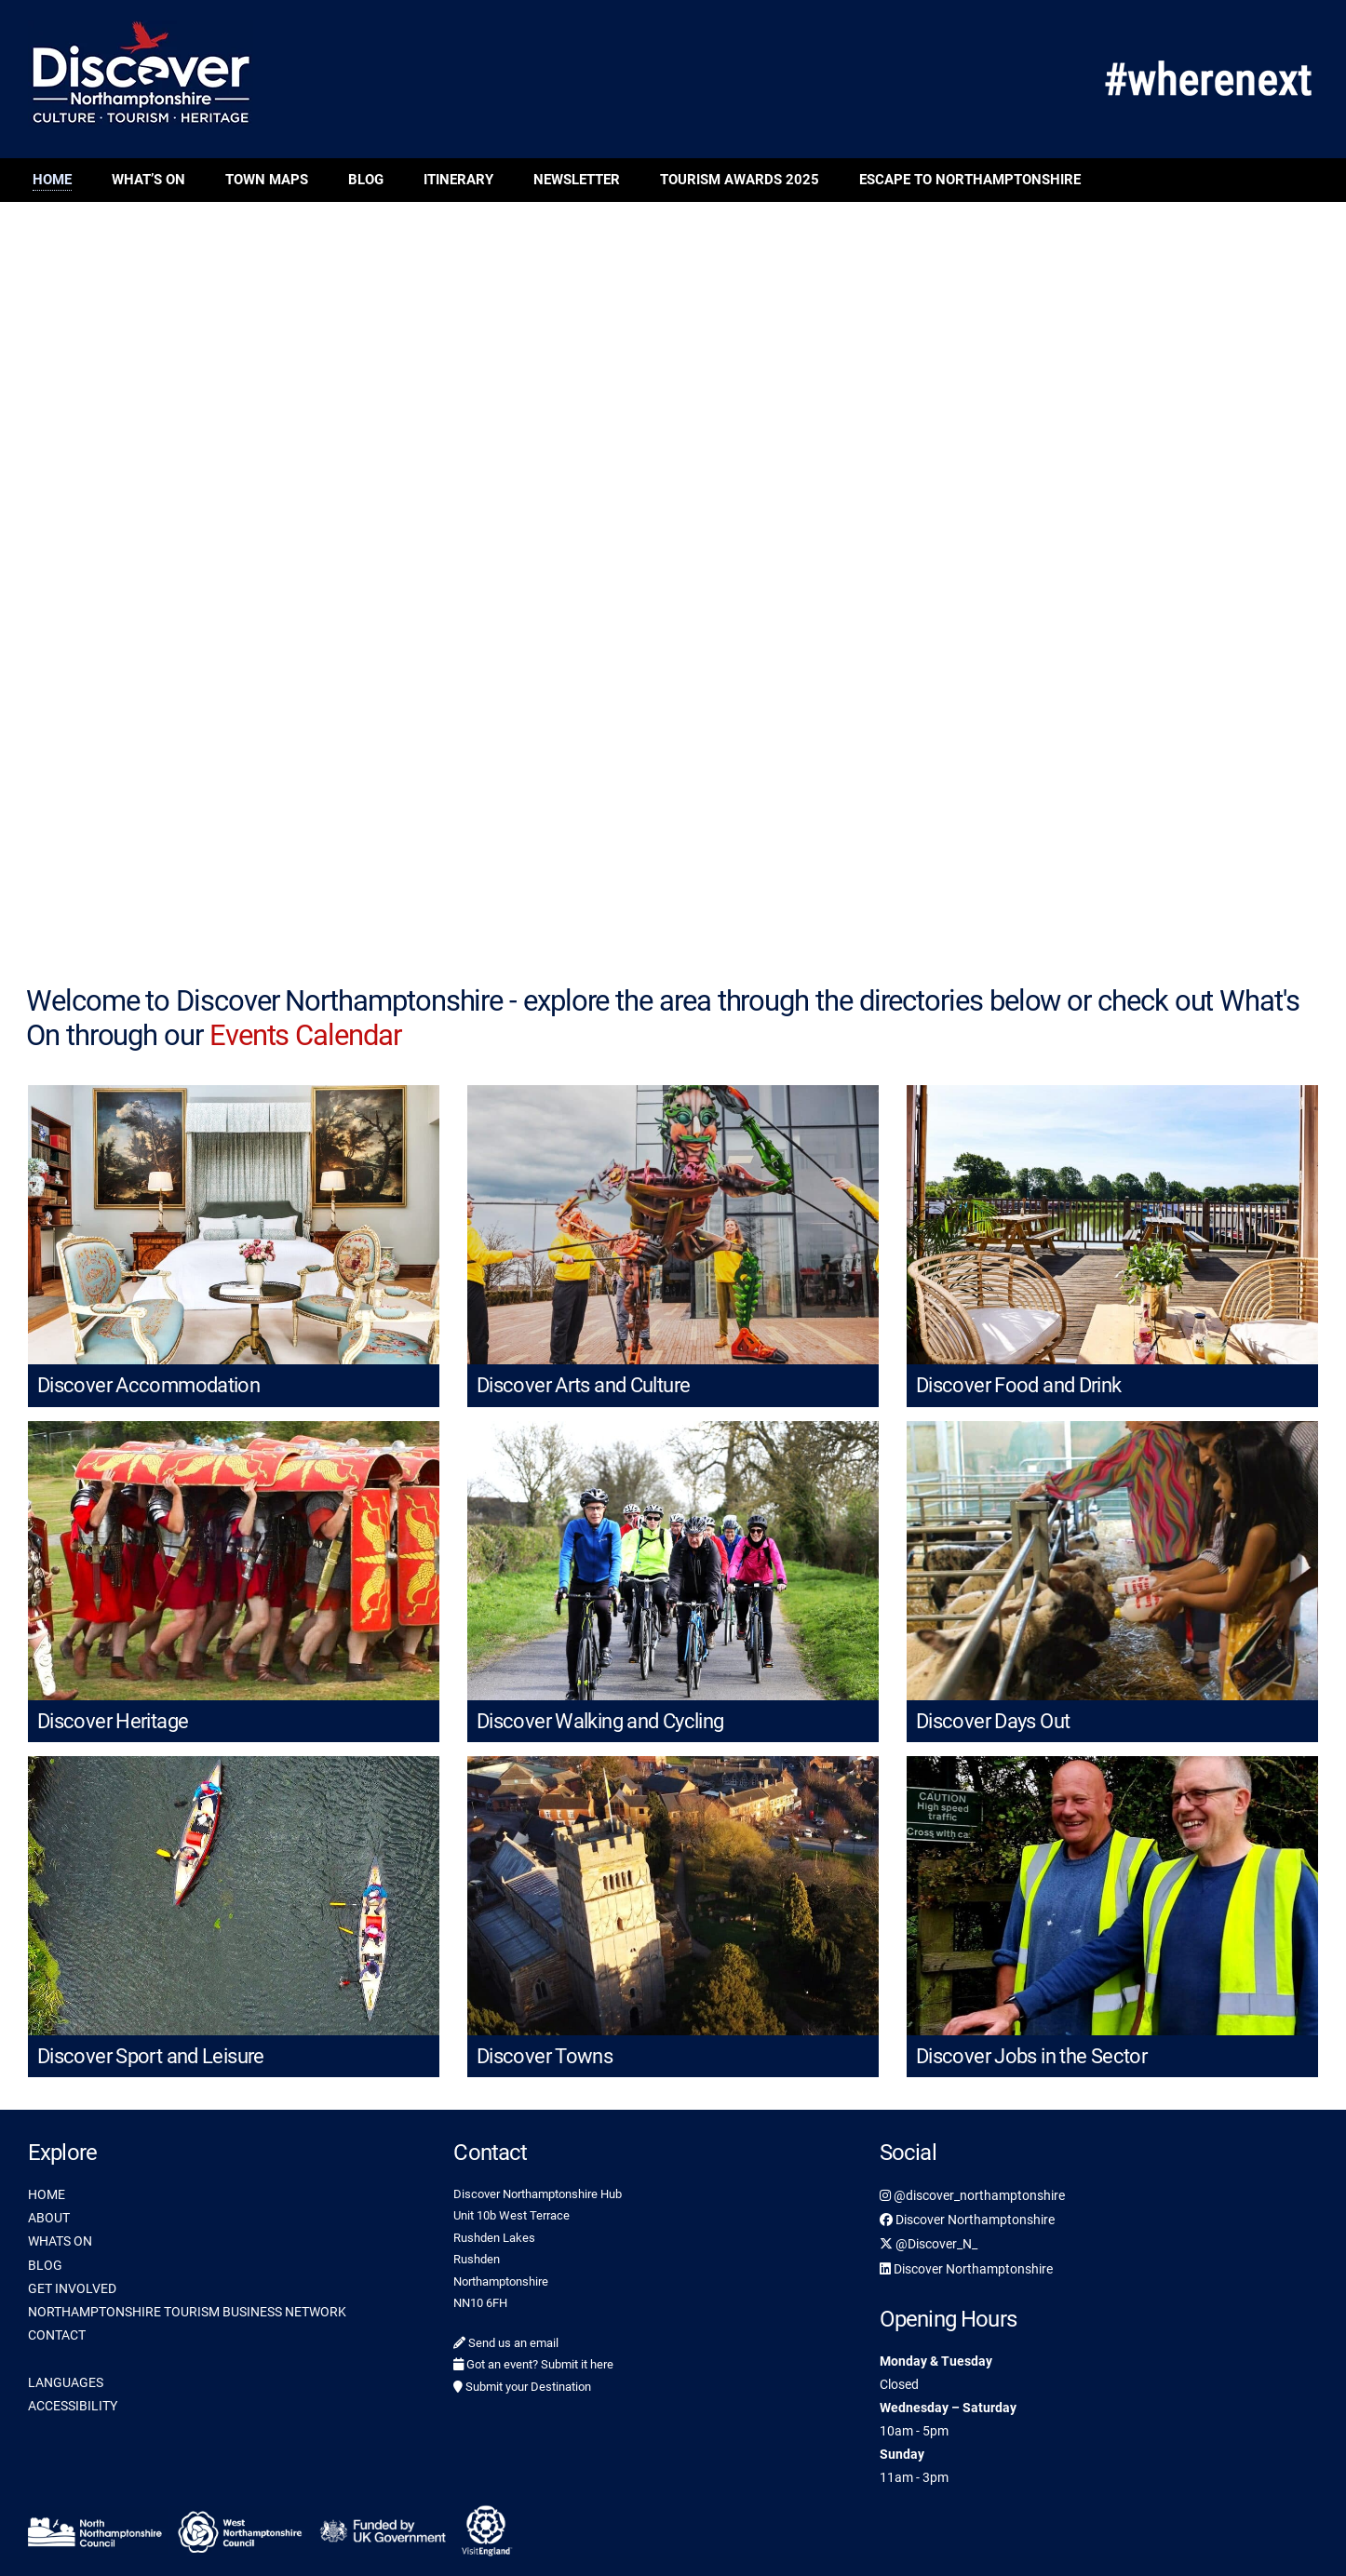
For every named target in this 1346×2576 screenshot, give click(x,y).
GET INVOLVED (72, 2288)
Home (52, 179)
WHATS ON (60, 2241)
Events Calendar (305, 1035)
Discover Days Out (993, 1721)
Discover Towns (544, 2056)
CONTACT (57, 2335)
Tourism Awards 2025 (739, 179)
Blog (366, 179)
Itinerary (458, 179)
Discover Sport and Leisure (150, 2056)
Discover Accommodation (148, 1385)
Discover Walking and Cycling (600, 1721)
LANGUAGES (65, 2382)
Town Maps (266, 179)
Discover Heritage (112, 1721)
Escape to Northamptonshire (970, 179)
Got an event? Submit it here (533, 2364)
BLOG (45, 2265)
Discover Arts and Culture (583, 1385)
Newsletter (576, 179)
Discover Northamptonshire (967, 2219)
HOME (46, 2194)
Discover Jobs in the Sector (1031, 2056)
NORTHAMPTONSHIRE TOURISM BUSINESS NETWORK (187, 2311)
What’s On (148, 179)
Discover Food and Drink (1019, 1385)
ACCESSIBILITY (72, 2405)
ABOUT (49, 2217)
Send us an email (506, 2343)
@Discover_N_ (928, 2243)
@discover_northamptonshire (972, 2195)
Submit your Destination (522, 2387)
